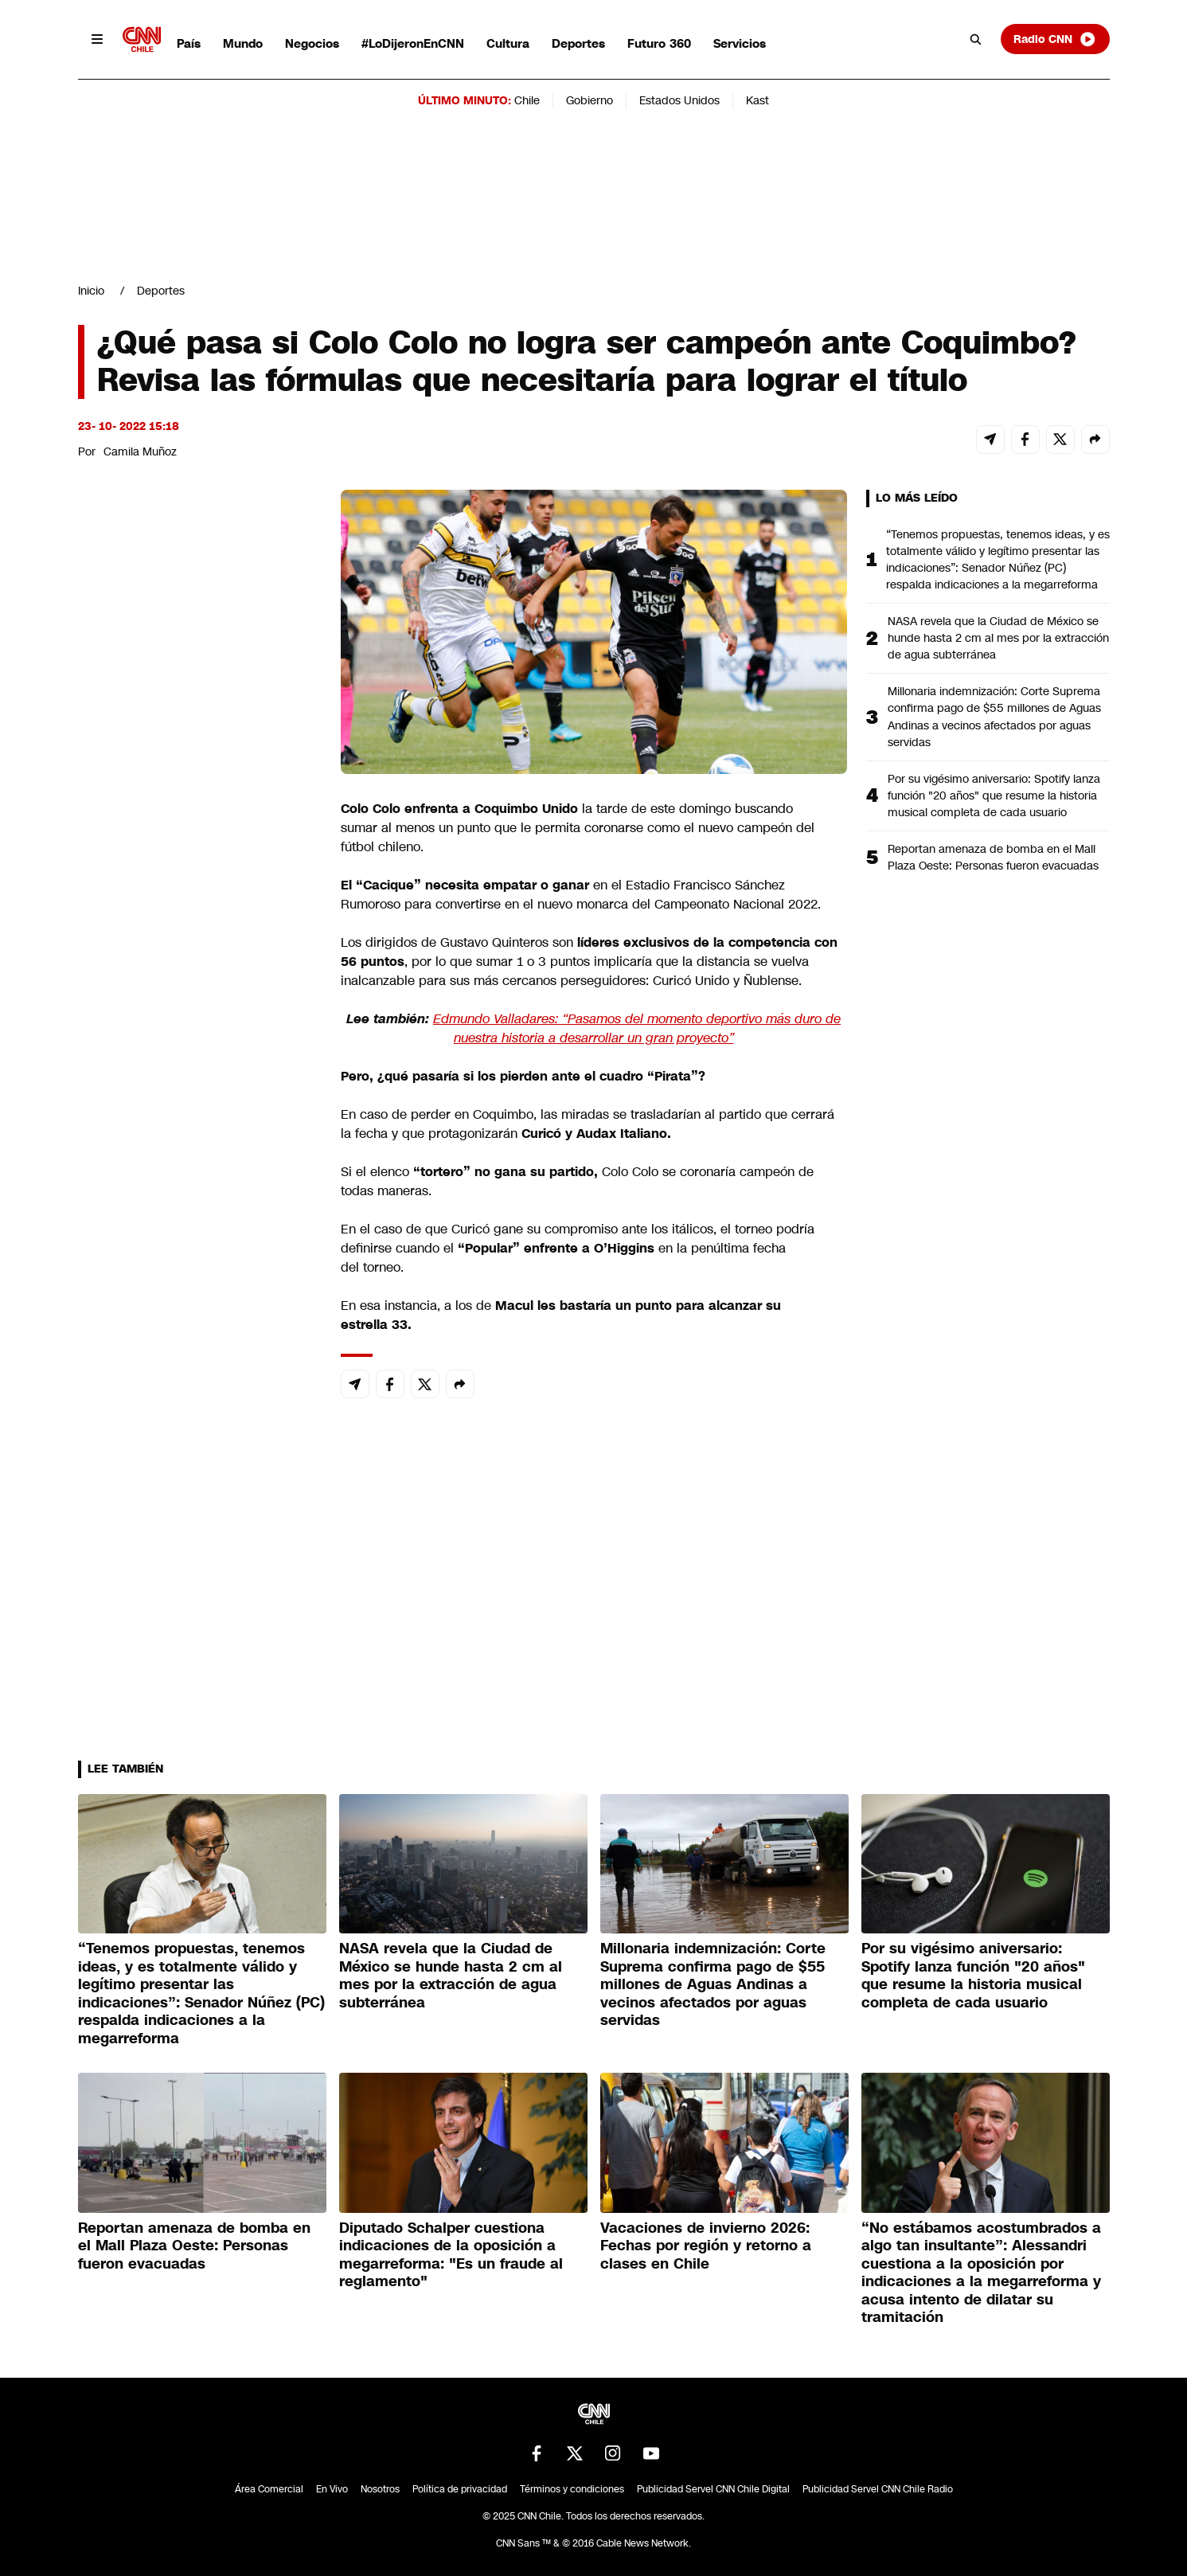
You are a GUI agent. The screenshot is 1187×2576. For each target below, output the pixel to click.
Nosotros (380, 2489)
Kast (757, 100)
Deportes (578, 43)
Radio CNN (1054, 39)
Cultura (507, 43)
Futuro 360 (659, 43)
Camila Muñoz (140, 451)
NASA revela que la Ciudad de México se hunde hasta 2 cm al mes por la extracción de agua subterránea (998, 638)
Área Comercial (269, 2489)
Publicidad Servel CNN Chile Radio (877, 2489)
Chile (527, 100)
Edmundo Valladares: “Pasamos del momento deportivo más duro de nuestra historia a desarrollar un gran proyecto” (637, 1028)
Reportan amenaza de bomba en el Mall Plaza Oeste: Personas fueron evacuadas (993, 857)
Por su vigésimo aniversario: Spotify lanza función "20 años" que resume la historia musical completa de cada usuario (994, 795)
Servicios (739, 43)
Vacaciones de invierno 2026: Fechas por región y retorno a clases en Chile (705, 2246)
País (189, 43)
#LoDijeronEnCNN (412, 43)
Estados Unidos (679, 100)
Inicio (91, 291)
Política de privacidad (459, 2489)
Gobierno (589, 100)
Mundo (243, 43)
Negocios (312, 43)
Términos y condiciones (572, 2489)
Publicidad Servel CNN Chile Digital (713, 2489)
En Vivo (332, 2489)
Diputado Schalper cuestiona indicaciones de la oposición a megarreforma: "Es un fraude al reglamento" (451, 2255)
